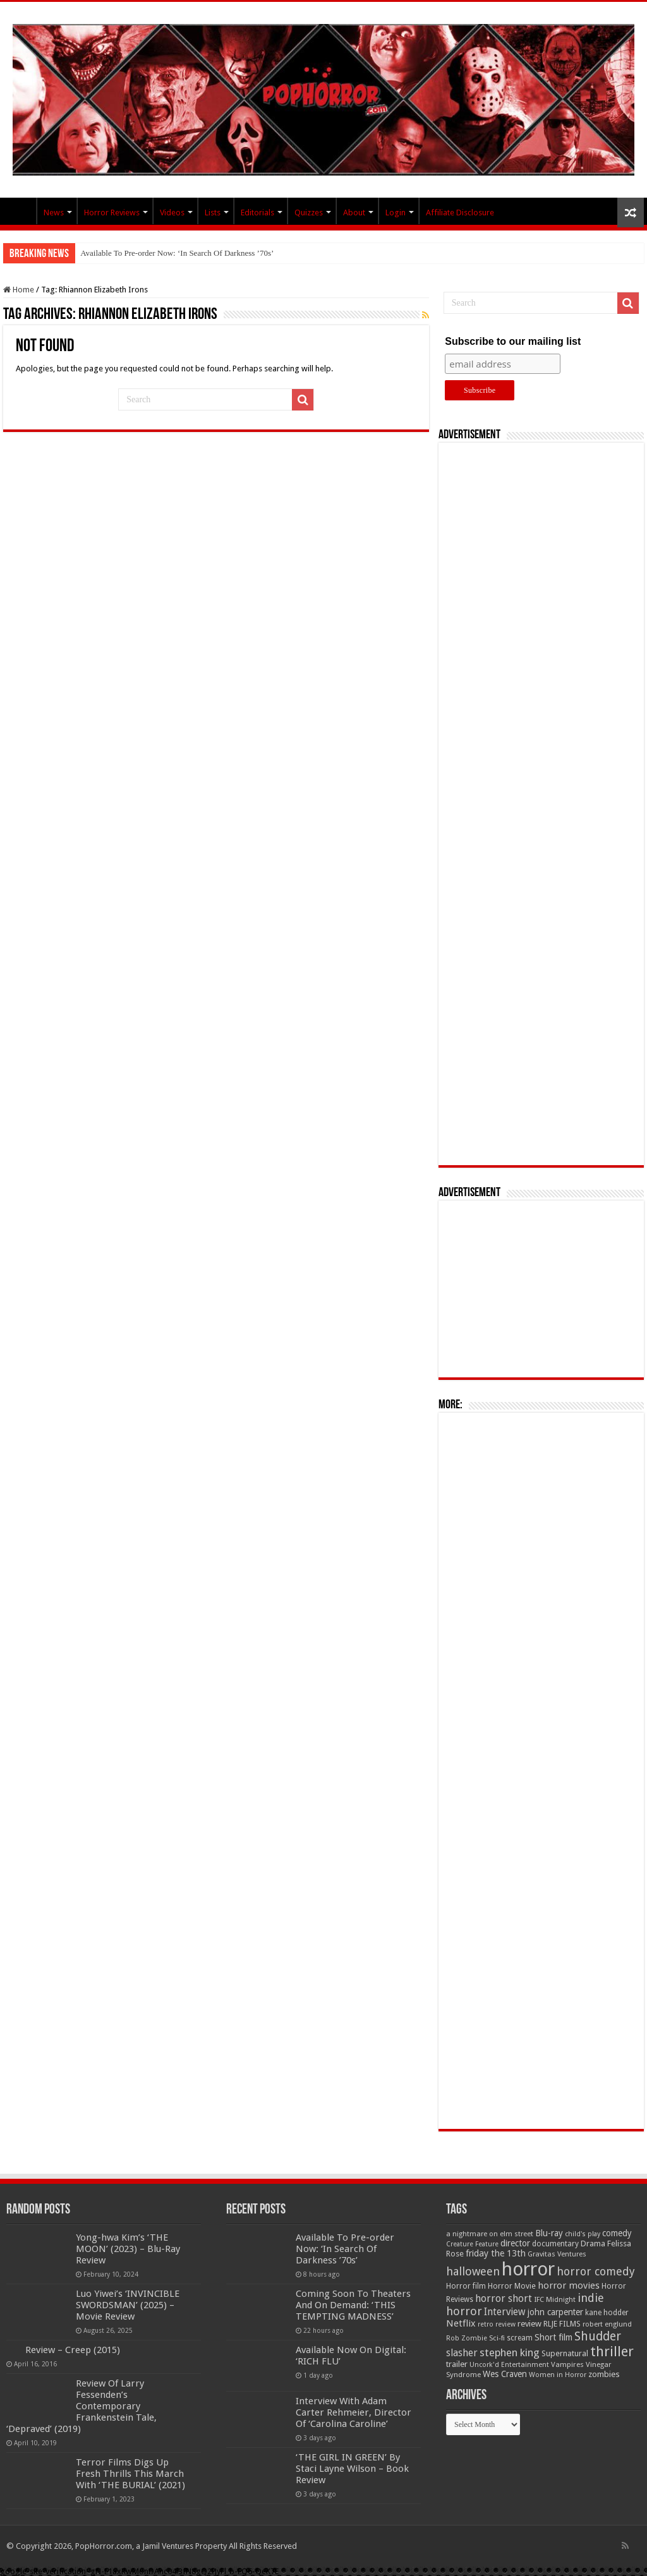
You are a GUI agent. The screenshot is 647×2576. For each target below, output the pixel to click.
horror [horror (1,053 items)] (528, 2269)
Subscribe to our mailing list (513, 341)
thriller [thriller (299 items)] (612, 2351)
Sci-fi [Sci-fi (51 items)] (497, 2337)
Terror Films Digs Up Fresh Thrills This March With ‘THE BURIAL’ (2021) (130, 2474)
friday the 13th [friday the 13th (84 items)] (496, 2253)
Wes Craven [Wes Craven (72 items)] (505, 2374)
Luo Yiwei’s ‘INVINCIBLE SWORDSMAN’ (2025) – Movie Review (127, 2305)
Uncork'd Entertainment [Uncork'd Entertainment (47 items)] (509, 2365)
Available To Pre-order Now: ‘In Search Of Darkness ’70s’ (177, 253)
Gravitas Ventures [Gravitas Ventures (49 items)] (557, 2254)
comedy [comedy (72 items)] (617, 2233)
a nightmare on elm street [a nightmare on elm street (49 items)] (489, 2233)
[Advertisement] (541, 804)
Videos (172, 212)
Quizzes (308, 212)
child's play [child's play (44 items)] (582, 2234)
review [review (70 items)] (529, 2323)
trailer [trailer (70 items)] (457, 2364)
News (54, 212)
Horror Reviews (112, 212)
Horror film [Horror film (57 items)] (466, 2286)
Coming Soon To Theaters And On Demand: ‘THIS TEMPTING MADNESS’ (353, 2305)
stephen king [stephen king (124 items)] (510, 2352)
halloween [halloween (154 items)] (473, 2271)
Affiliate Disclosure (460, 212)
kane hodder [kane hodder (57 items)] (607, 2312)
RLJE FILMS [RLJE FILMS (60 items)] (562, 2323)
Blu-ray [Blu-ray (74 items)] (549, 2233)
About (354, 212)
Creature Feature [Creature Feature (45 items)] (472, 2244)
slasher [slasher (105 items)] (462, 2353)
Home (18, 289)
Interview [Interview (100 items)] (505, 2312)
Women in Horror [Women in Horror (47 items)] (557, 2375)
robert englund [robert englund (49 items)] (607, 2324)
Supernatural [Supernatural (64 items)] (564, 2353)
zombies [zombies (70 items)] (604, 2374)
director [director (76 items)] (515, 2243)
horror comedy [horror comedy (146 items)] (596, 2271)
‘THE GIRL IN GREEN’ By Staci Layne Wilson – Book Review (352, 2469)
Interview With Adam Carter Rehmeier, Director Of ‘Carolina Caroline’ (353, 2412)
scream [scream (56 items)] (520, 2337)
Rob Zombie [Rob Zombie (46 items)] (466, 2338)
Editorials (257, 212)
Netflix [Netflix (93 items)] (461, 2323)
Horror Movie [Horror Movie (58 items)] (512, 2286)
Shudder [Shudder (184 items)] (597, 2336)
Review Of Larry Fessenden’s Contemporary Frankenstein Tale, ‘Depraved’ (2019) (81, 2406)
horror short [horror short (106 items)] (503, 2298)
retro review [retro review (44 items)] (497, 2324)
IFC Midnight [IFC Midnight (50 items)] (555, 2299)
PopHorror (19, 211)
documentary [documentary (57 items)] (555, 2243)
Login (395, 212)
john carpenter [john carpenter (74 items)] (555, 2312)
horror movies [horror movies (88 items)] (569, 2285)
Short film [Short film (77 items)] (553, 2337)
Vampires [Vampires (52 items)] (567, 2364)
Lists (213, 212)
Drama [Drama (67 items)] (593, 2243)
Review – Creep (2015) (72, 2350)
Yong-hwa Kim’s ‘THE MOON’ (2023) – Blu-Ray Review (128, 2249)
